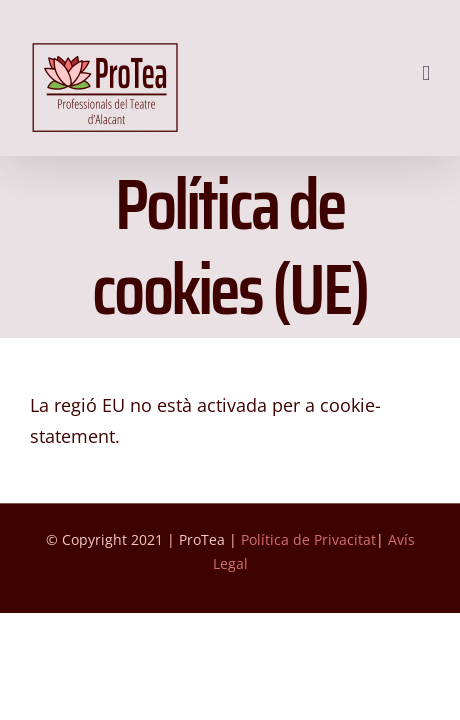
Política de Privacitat (308, 589)
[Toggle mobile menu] (426, 73)
